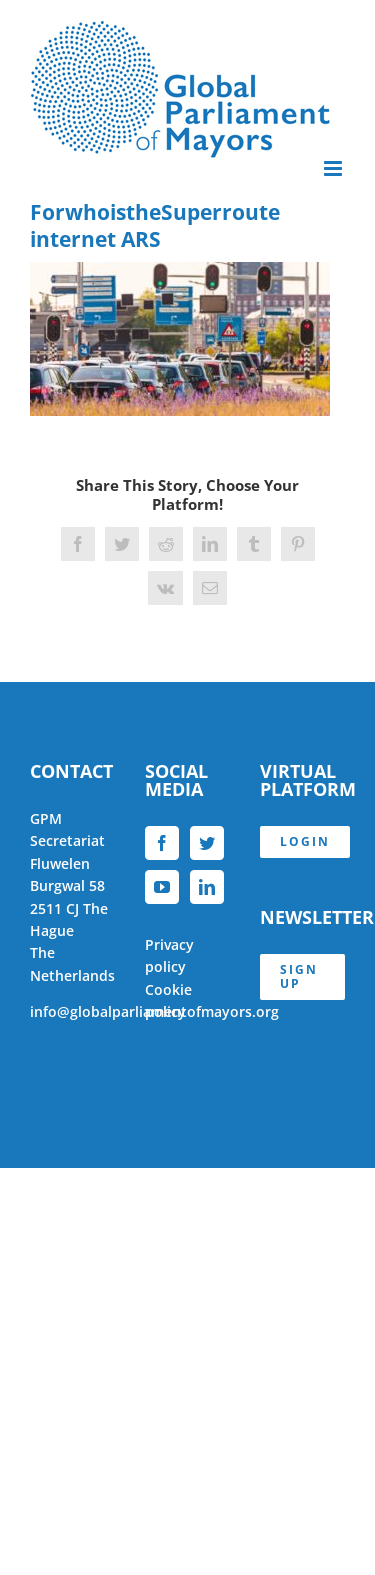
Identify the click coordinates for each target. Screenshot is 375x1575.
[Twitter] (207, 843)
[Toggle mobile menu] (334, 168)
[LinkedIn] (207, 887)
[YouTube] (162, 887)
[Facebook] (162, 843)
